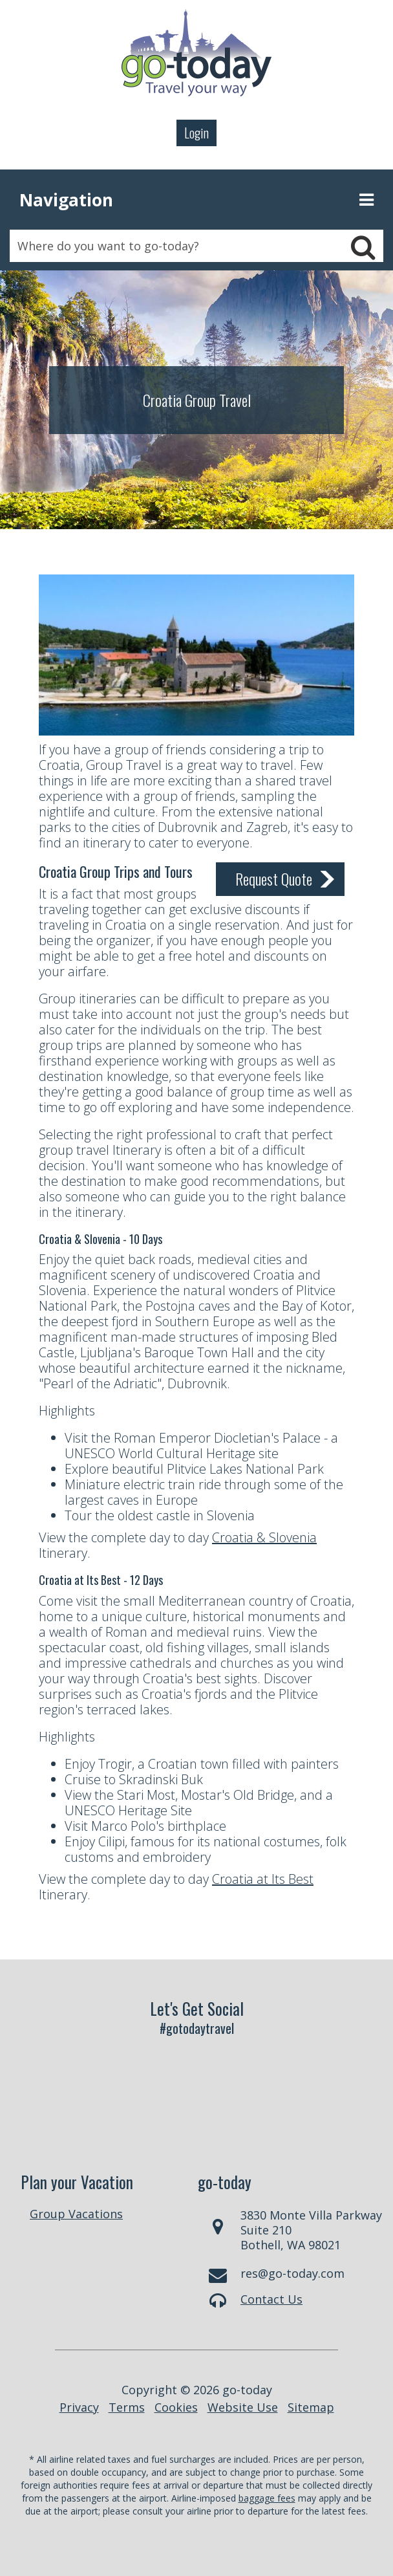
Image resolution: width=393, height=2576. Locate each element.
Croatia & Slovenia (264, 1537)
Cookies (176, 2407)
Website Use (242, 2407)
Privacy (79, 2407)
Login (196, 132)
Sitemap (311, 2407)
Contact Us (271, 2299)
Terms (127, 2407)
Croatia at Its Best (262, 1879)
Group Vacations (76, 2213)
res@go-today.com (292, 2273)
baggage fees (267, 2498)
